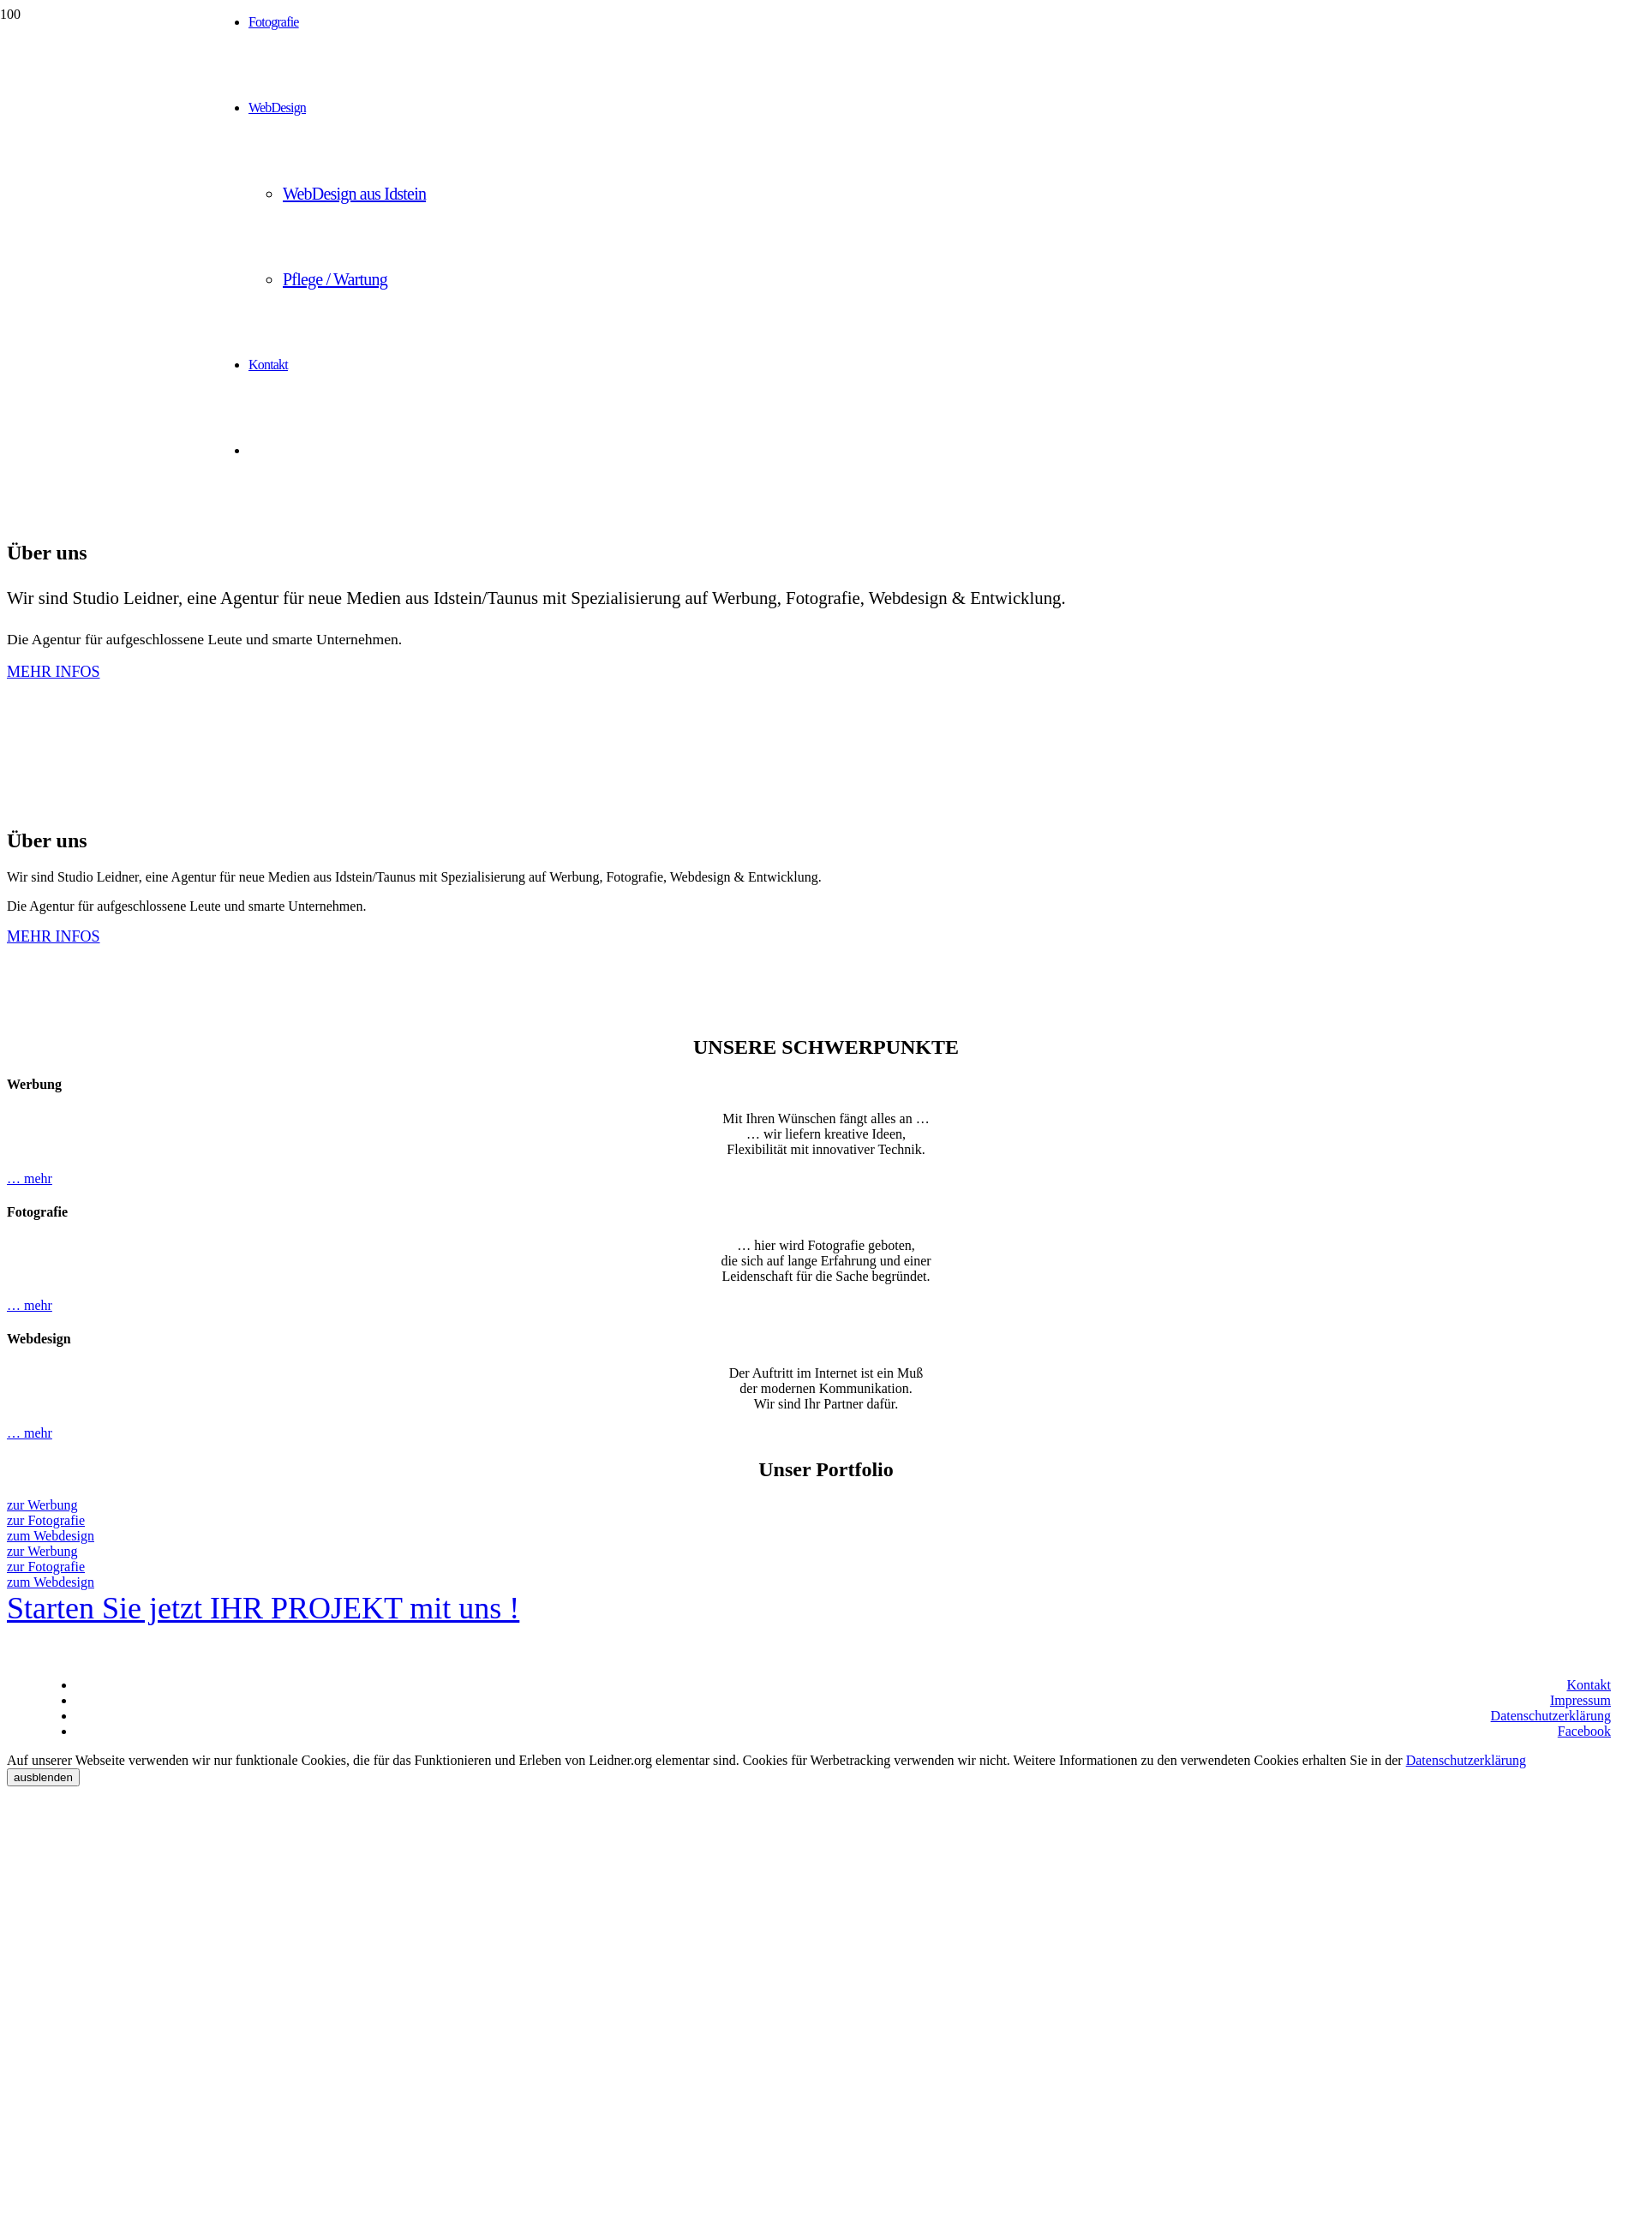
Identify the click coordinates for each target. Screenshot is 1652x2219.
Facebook (1584, 1731)
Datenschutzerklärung (1551, 1715)
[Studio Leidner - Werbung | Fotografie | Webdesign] (107, 90)
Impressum (1580, 1700)
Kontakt (1588, 1685)
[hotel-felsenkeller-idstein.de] (445, 2211)
